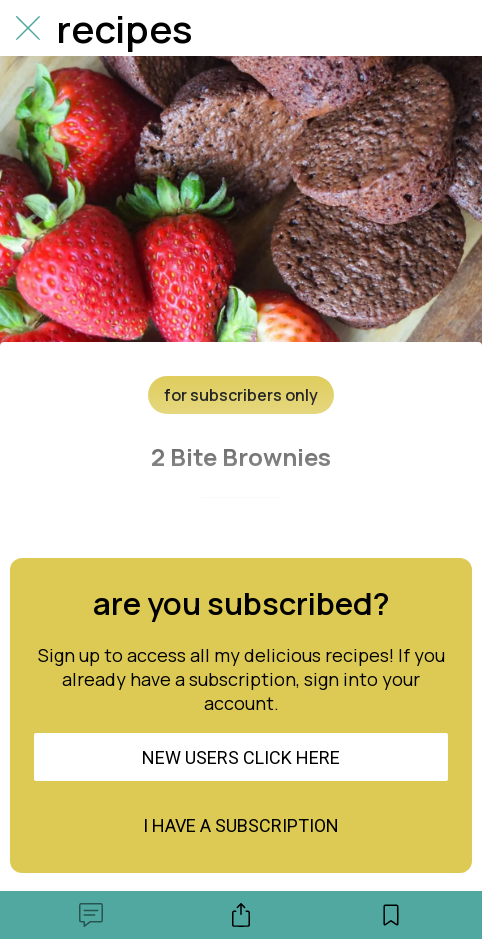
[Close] (28, 28)
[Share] (241, 915)
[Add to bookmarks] (391, 915)
